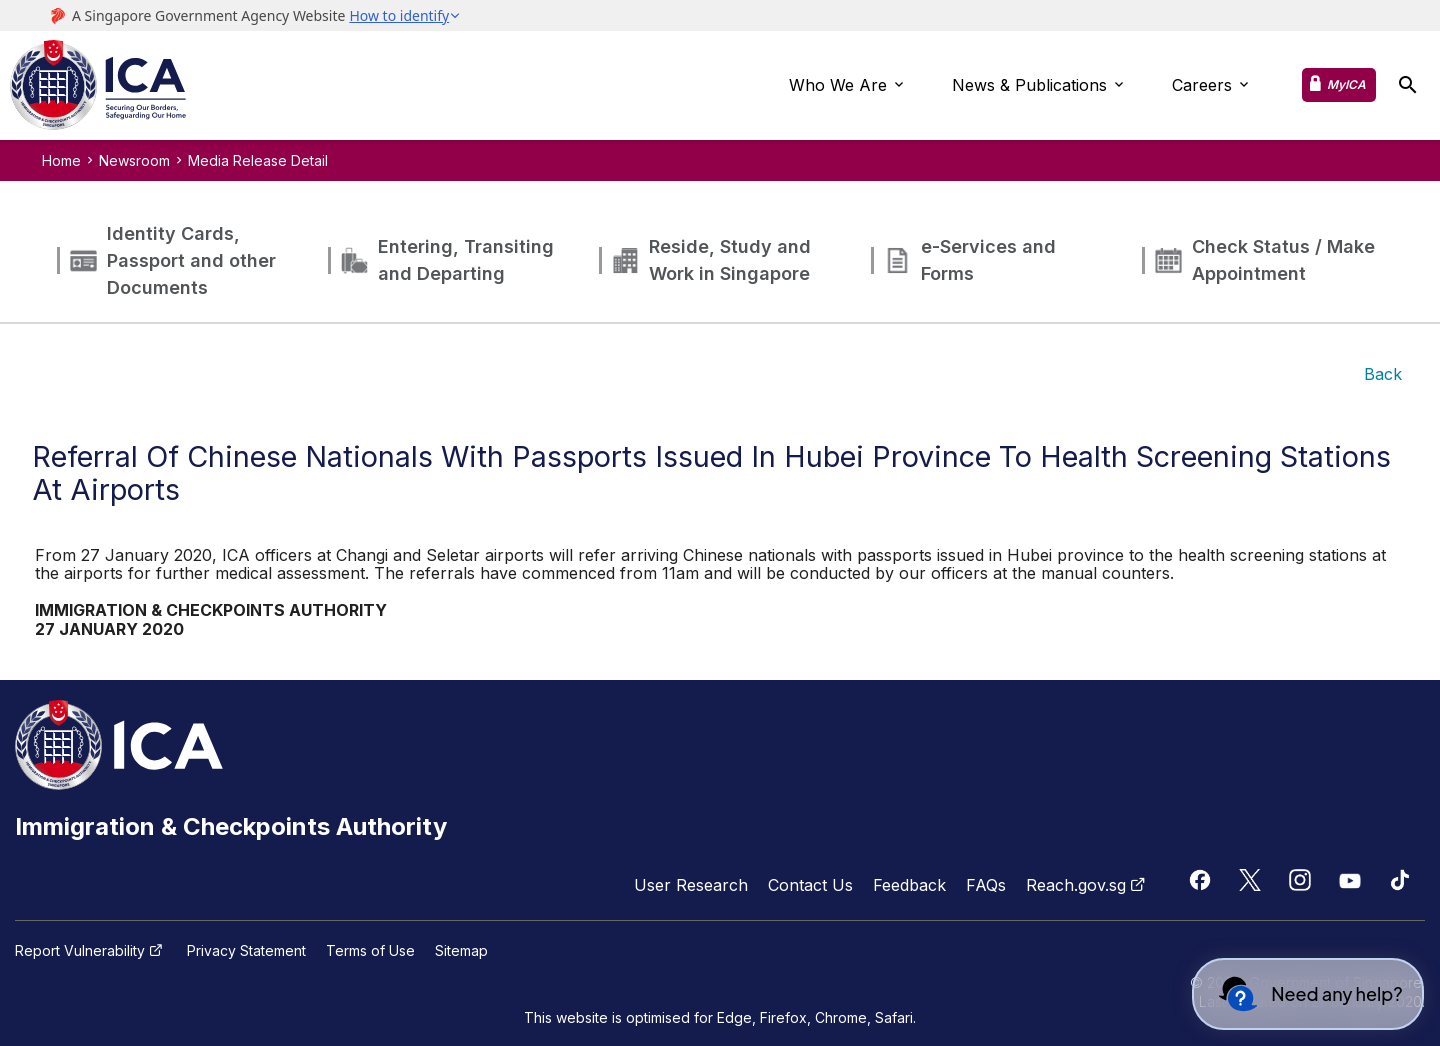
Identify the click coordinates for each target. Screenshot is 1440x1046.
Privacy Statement (246, 951)
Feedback (909, 885)
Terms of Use (370, 951)
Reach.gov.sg (1088, 885)
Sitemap (461, 951)
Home (61, 160)
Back (1383, 374)
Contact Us (810, 885)
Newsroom (134, 160)
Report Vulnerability (91, 951)
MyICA (1346, 84)
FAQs (986, 885)
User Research (691, 885)
